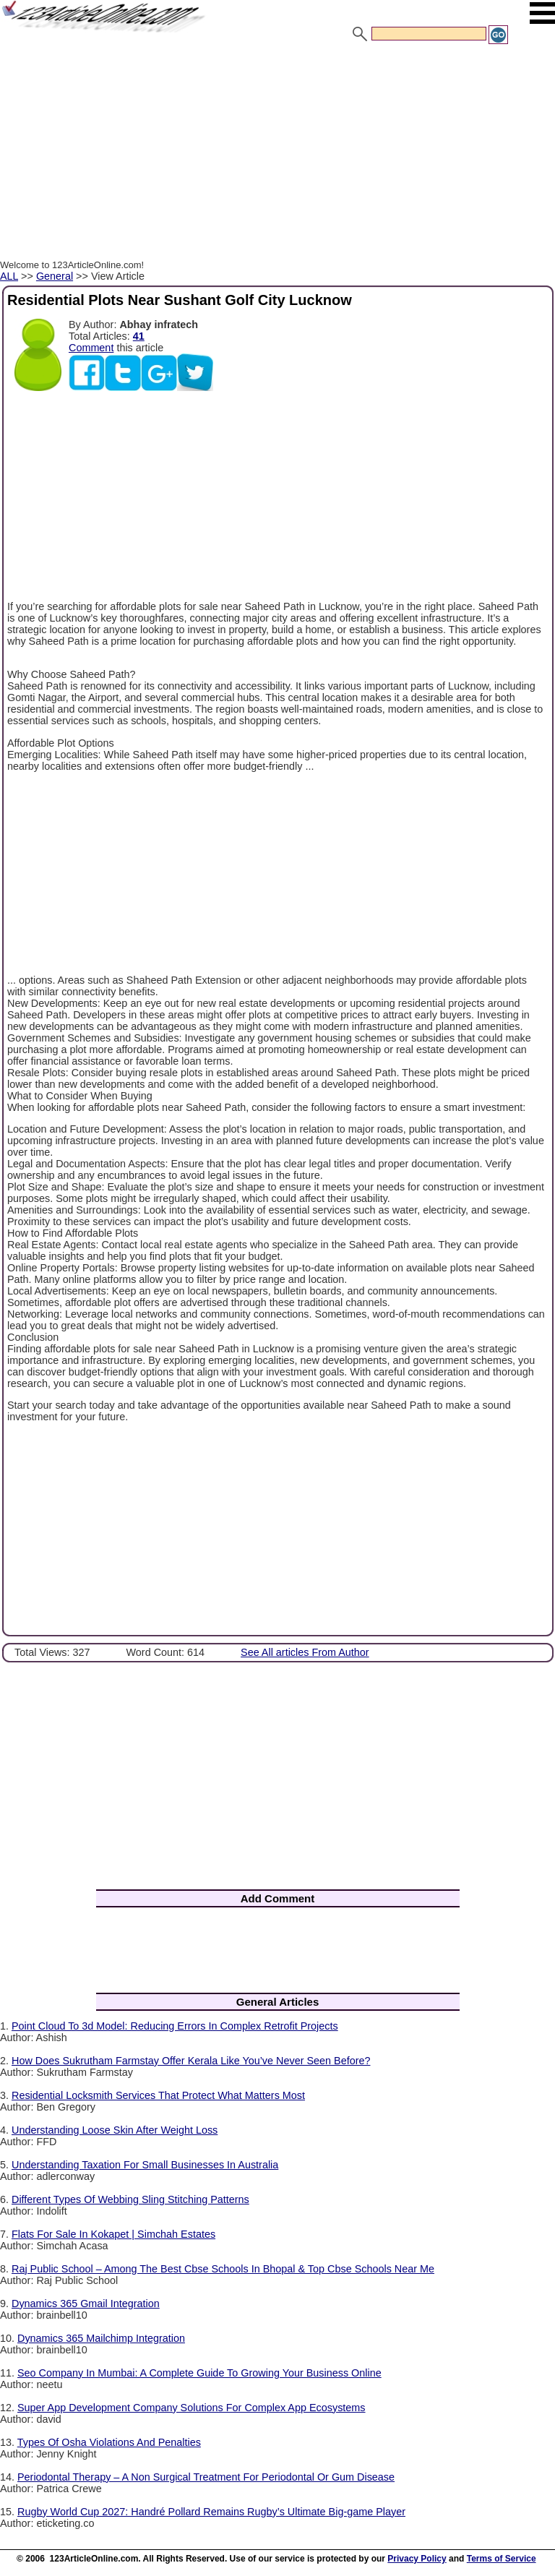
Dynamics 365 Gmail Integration (86, 2303)
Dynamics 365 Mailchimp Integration (101, 2338)
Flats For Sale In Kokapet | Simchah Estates (113, 2234)
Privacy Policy (416, 2559)
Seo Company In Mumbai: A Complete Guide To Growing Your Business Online (199, 2373)
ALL (9, 276)
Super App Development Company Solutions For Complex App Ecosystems (191, 2407)
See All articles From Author (305, 1652)
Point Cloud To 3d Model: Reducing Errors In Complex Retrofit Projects (175, 2026)
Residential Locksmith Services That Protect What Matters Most (158, 2095)
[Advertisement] (277, 154)
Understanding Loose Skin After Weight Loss (115, 2130)
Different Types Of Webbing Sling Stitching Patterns (130, 2199)
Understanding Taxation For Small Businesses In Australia (145, 2165)
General (54, 276)
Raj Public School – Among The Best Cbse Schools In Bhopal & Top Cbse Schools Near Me (223, 2269)
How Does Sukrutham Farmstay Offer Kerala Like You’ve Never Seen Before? (191, 2060)
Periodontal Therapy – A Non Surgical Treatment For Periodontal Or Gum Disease (206, 2477)
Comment (91, 347)
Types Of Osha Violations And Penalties (109, 2442)
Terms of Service (501, 2559)
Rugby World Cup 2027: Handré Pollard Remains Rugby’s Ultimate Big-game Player (211, 2511)
